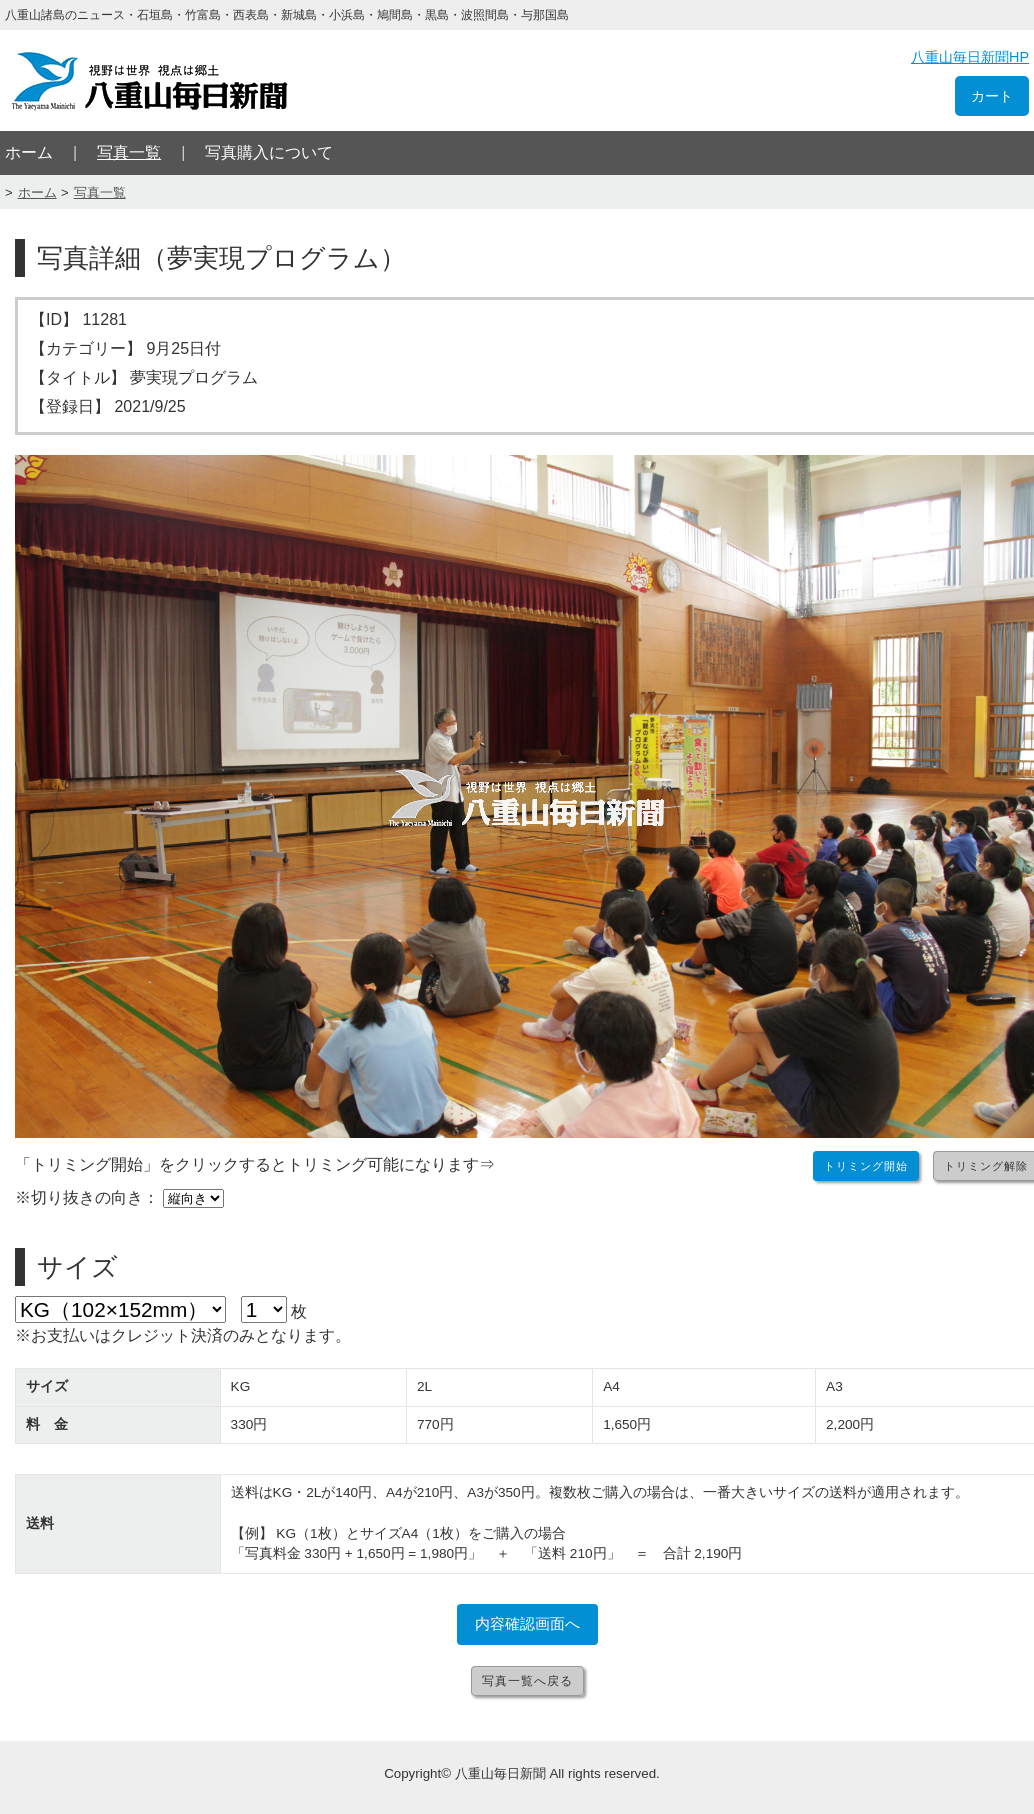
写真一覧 (129, 152)
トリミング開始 (866, 1166)
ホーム (29, 152)
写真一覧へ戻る (527, 1681)
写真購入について (269, 152)
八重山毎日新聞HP (970, 57)
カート (992, 96)
